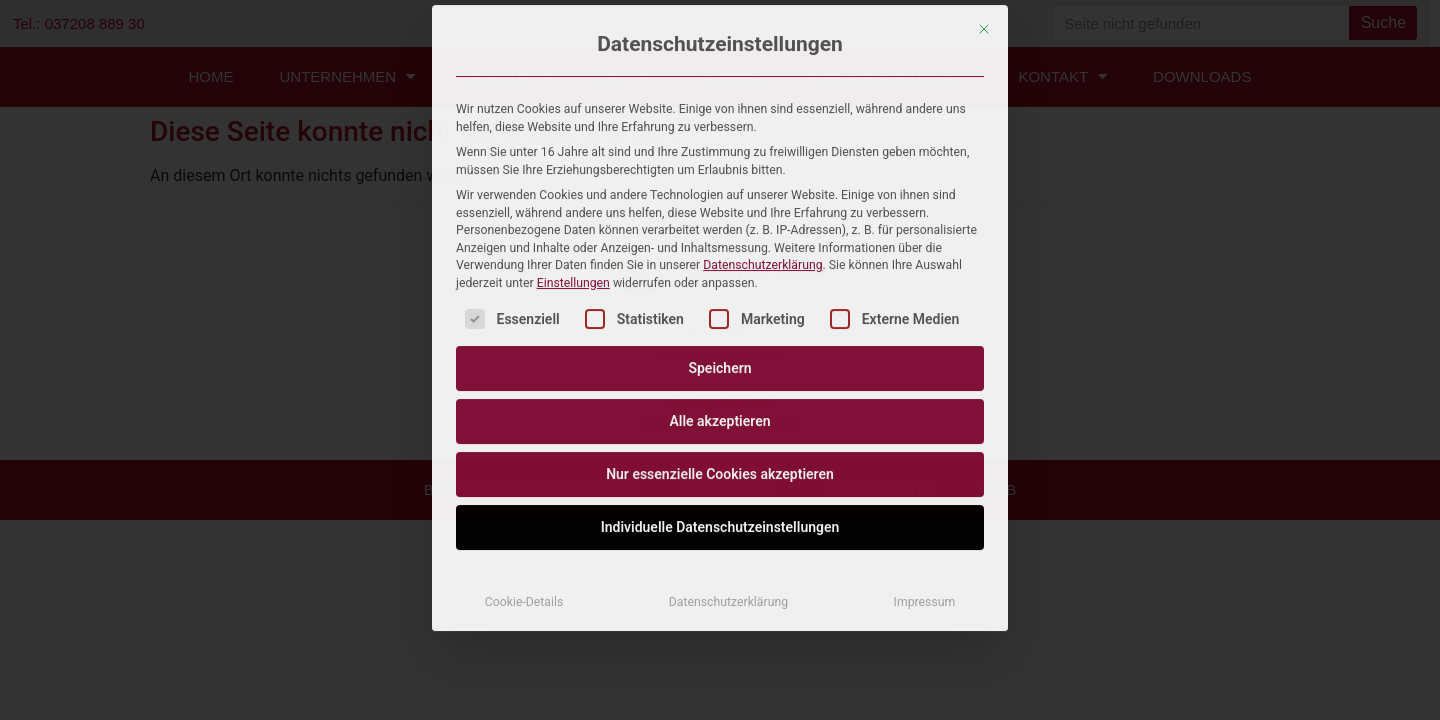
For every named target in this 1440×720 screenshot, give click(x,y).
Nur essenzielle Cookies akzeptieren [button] (720, 268)
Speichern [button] (719, 162)
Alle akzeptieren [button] (719, 215)
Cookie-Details (524, 396)
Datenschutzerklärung (762, 59)
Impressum (925, 396)
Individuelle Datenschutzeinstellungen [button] (720, 321)
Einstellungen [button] (573, 77)
